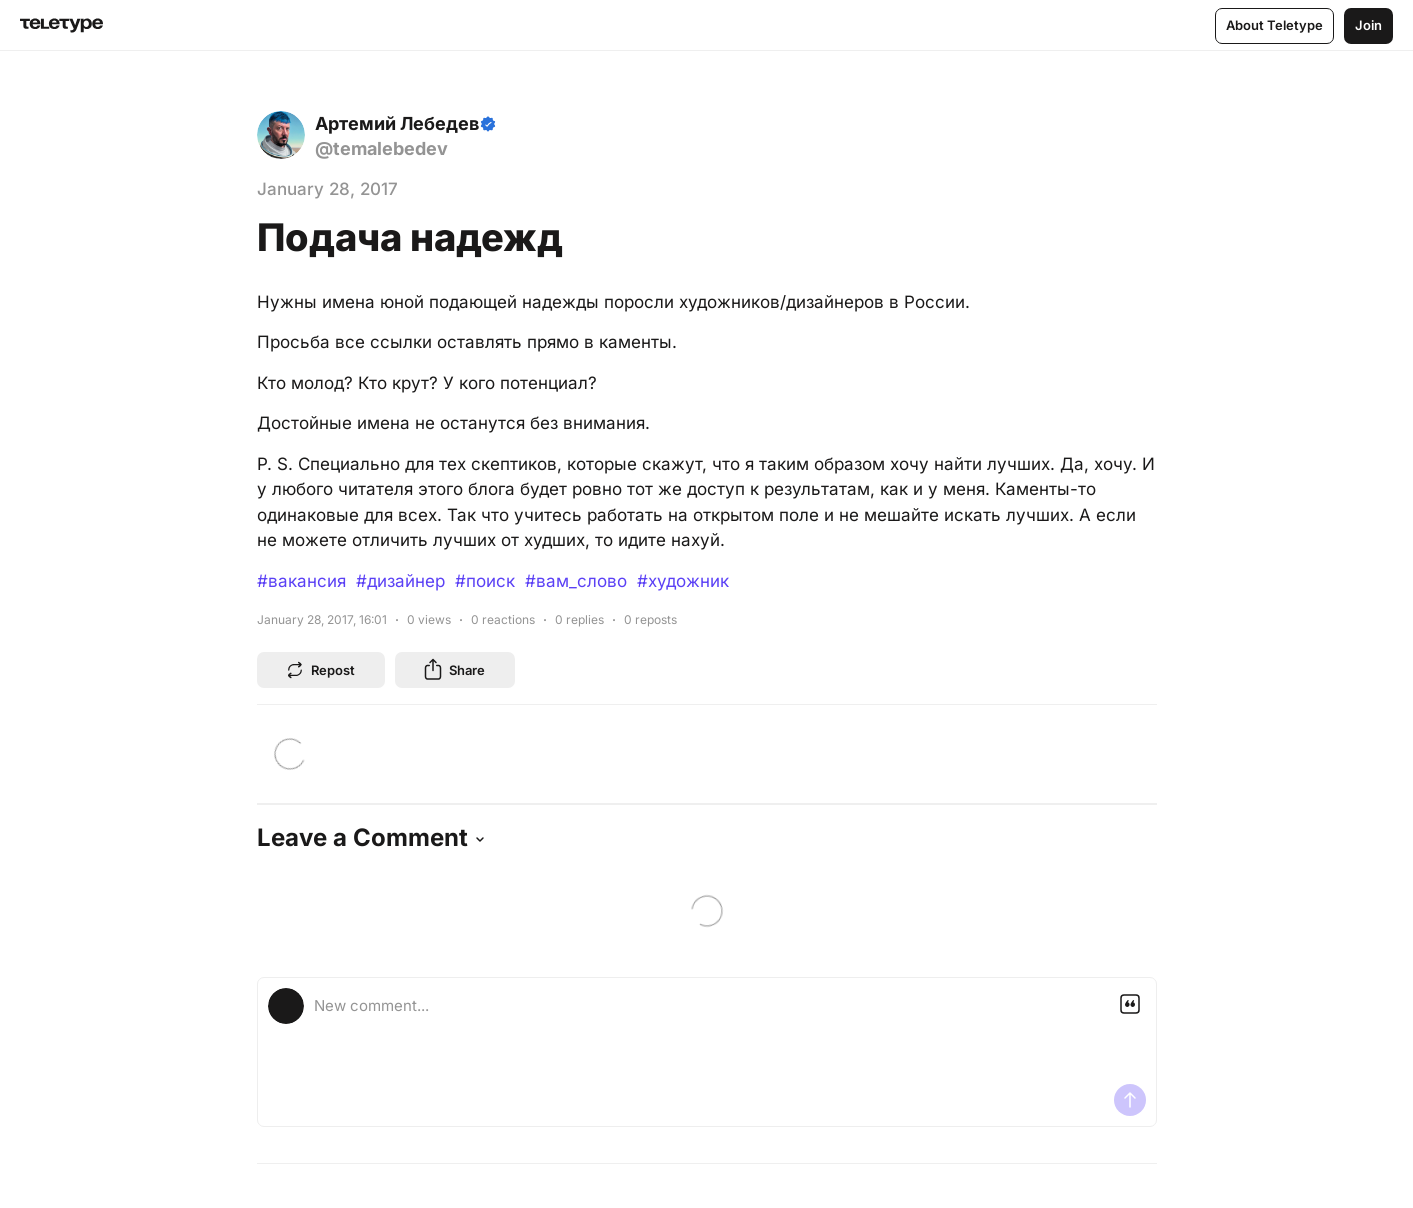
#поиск (485, 581)
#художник (683, 581)
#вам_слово (576, 581)
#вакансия (301, 581)
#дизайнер (400, 581)
